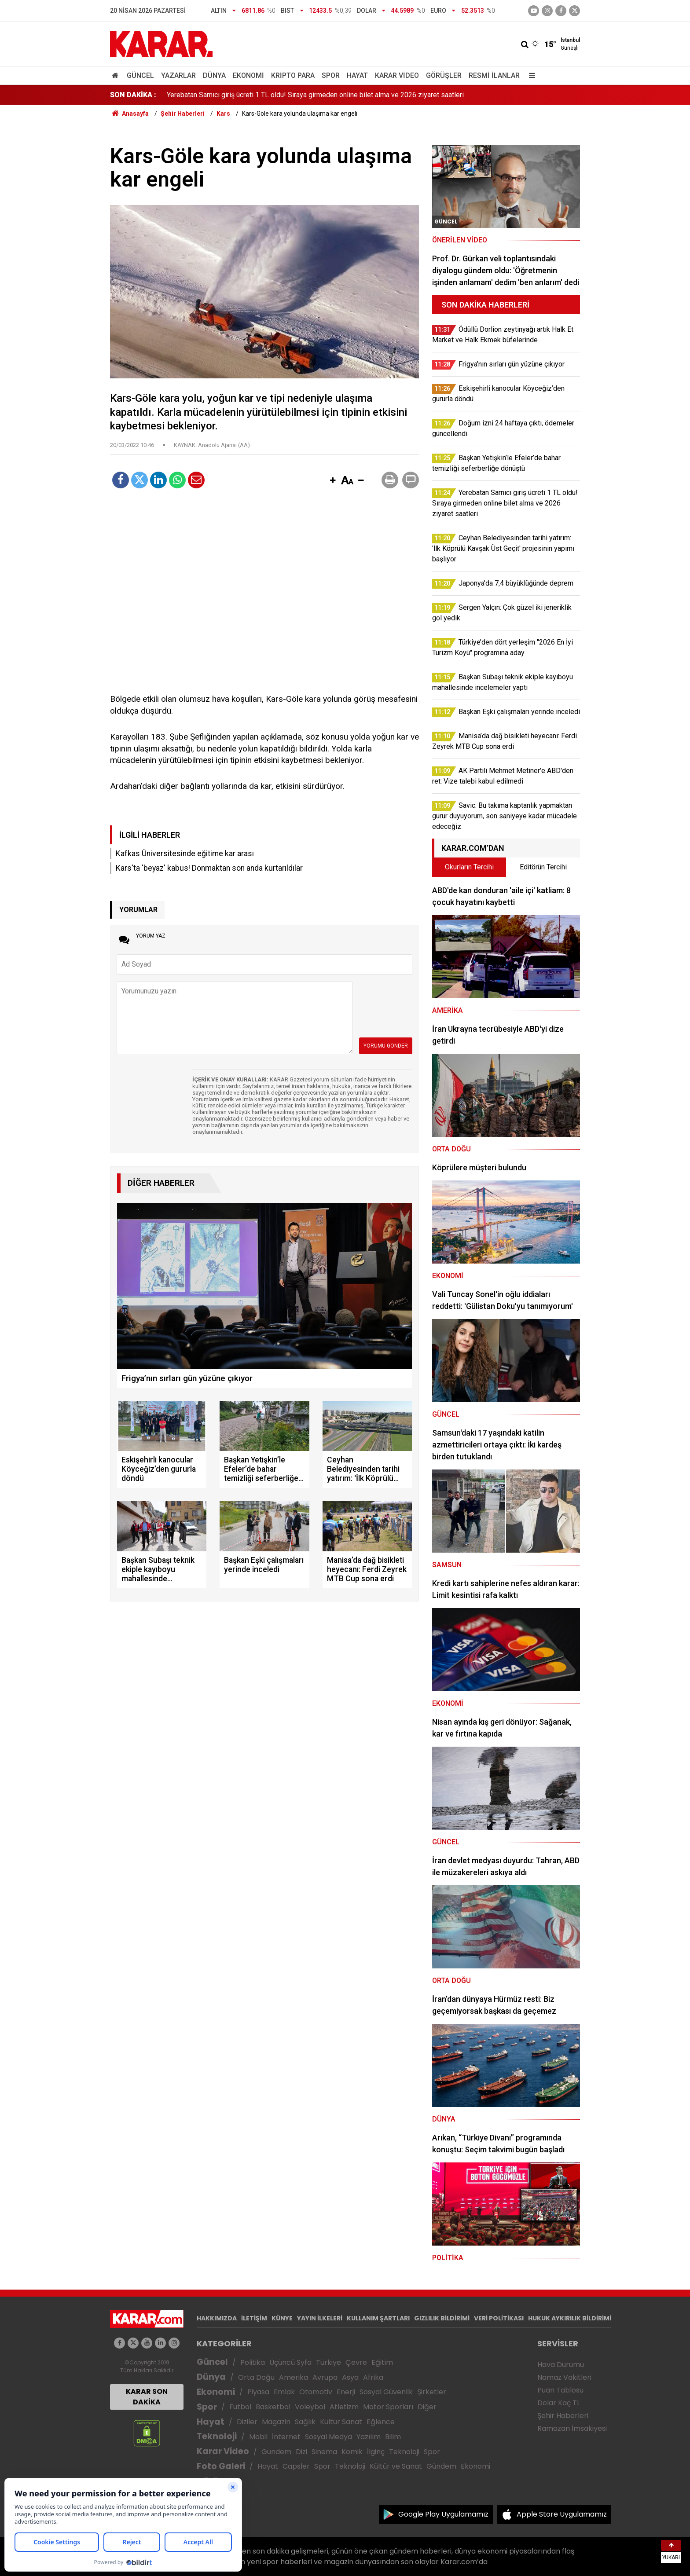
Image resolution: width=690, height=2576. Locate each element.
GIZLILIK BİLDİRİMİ (442, 2318)
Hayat (357, 75)
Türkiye (328, 2362)
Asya (350, 2377)
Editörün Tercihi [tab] (543, 867)
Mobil (258, 2437)
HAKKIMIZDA (217, 2318)
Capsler (296, 2466)
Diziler (247, 2422)
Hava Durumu (560, 2365)
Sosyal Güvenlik (386, 2392)
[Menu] (529, 75)
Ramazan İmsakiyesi (572, 2428)
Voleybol (310, 2407)
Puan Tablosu (560, 2390)
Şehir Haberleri (562, 2416)
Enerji (346, 2392)
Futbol (240, 2407)
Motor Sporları (388, 2407)
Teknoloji (217, 2436)
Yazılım (368, 2437)
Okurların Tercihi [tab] (469, 867)
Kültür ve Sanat (396, 2466)
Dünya (214, 75)
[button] (333, 481)
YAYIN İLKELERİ (319, 2318)
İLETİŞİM (254, 2318)
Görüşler (444, 75)
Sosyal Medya (328, 2437)
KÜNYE (282, 2318)
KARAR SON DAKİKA (147, 2396)
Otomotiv (315, 2392)
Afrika (373, 2377)
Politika (252, 2362)
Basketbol (273, 2407)
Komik (352, 2452)
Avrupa (325, 2377)
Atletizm (344, 2407)
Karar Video (397, 75)
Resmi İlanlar (494, 75)
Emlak (284, 2392)
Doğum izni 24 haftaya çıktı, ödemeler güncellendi (243, 94)
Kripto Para (293, 75)
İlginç (376, 2452)
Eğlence (381, 2422)
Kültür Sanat (341, 2422)
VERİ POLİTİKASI (499, 2318)
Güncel (140, 75)
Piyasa (258, 2392)
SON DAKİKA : (133, 95)
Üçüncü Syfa (290, 2362)
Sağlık (305, 2422)
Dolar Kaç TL (558, 2403)
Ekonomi (248, 75)
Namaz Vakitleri (564, 2377)
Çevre (356, 2362)
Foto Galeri (221, 2466)
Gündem (276, 2452)
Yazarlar (178, 75)
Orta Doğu (256, 2377)
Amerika (293, 2377)
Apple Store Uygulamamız (562, 2514)
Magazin (276, 2422)
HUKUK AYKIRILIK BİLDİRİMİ (569, 2318)
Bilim (393, 2437)
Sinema (324, 2452)
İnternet (286, 2437)
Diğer (427, 2407)
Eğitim (382, 2362)
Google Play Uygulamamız (443, 2514)
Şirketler (431, 2392)
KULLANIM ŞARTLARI (378, 2318)
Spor (331, 75)
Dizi (301, 2452)
